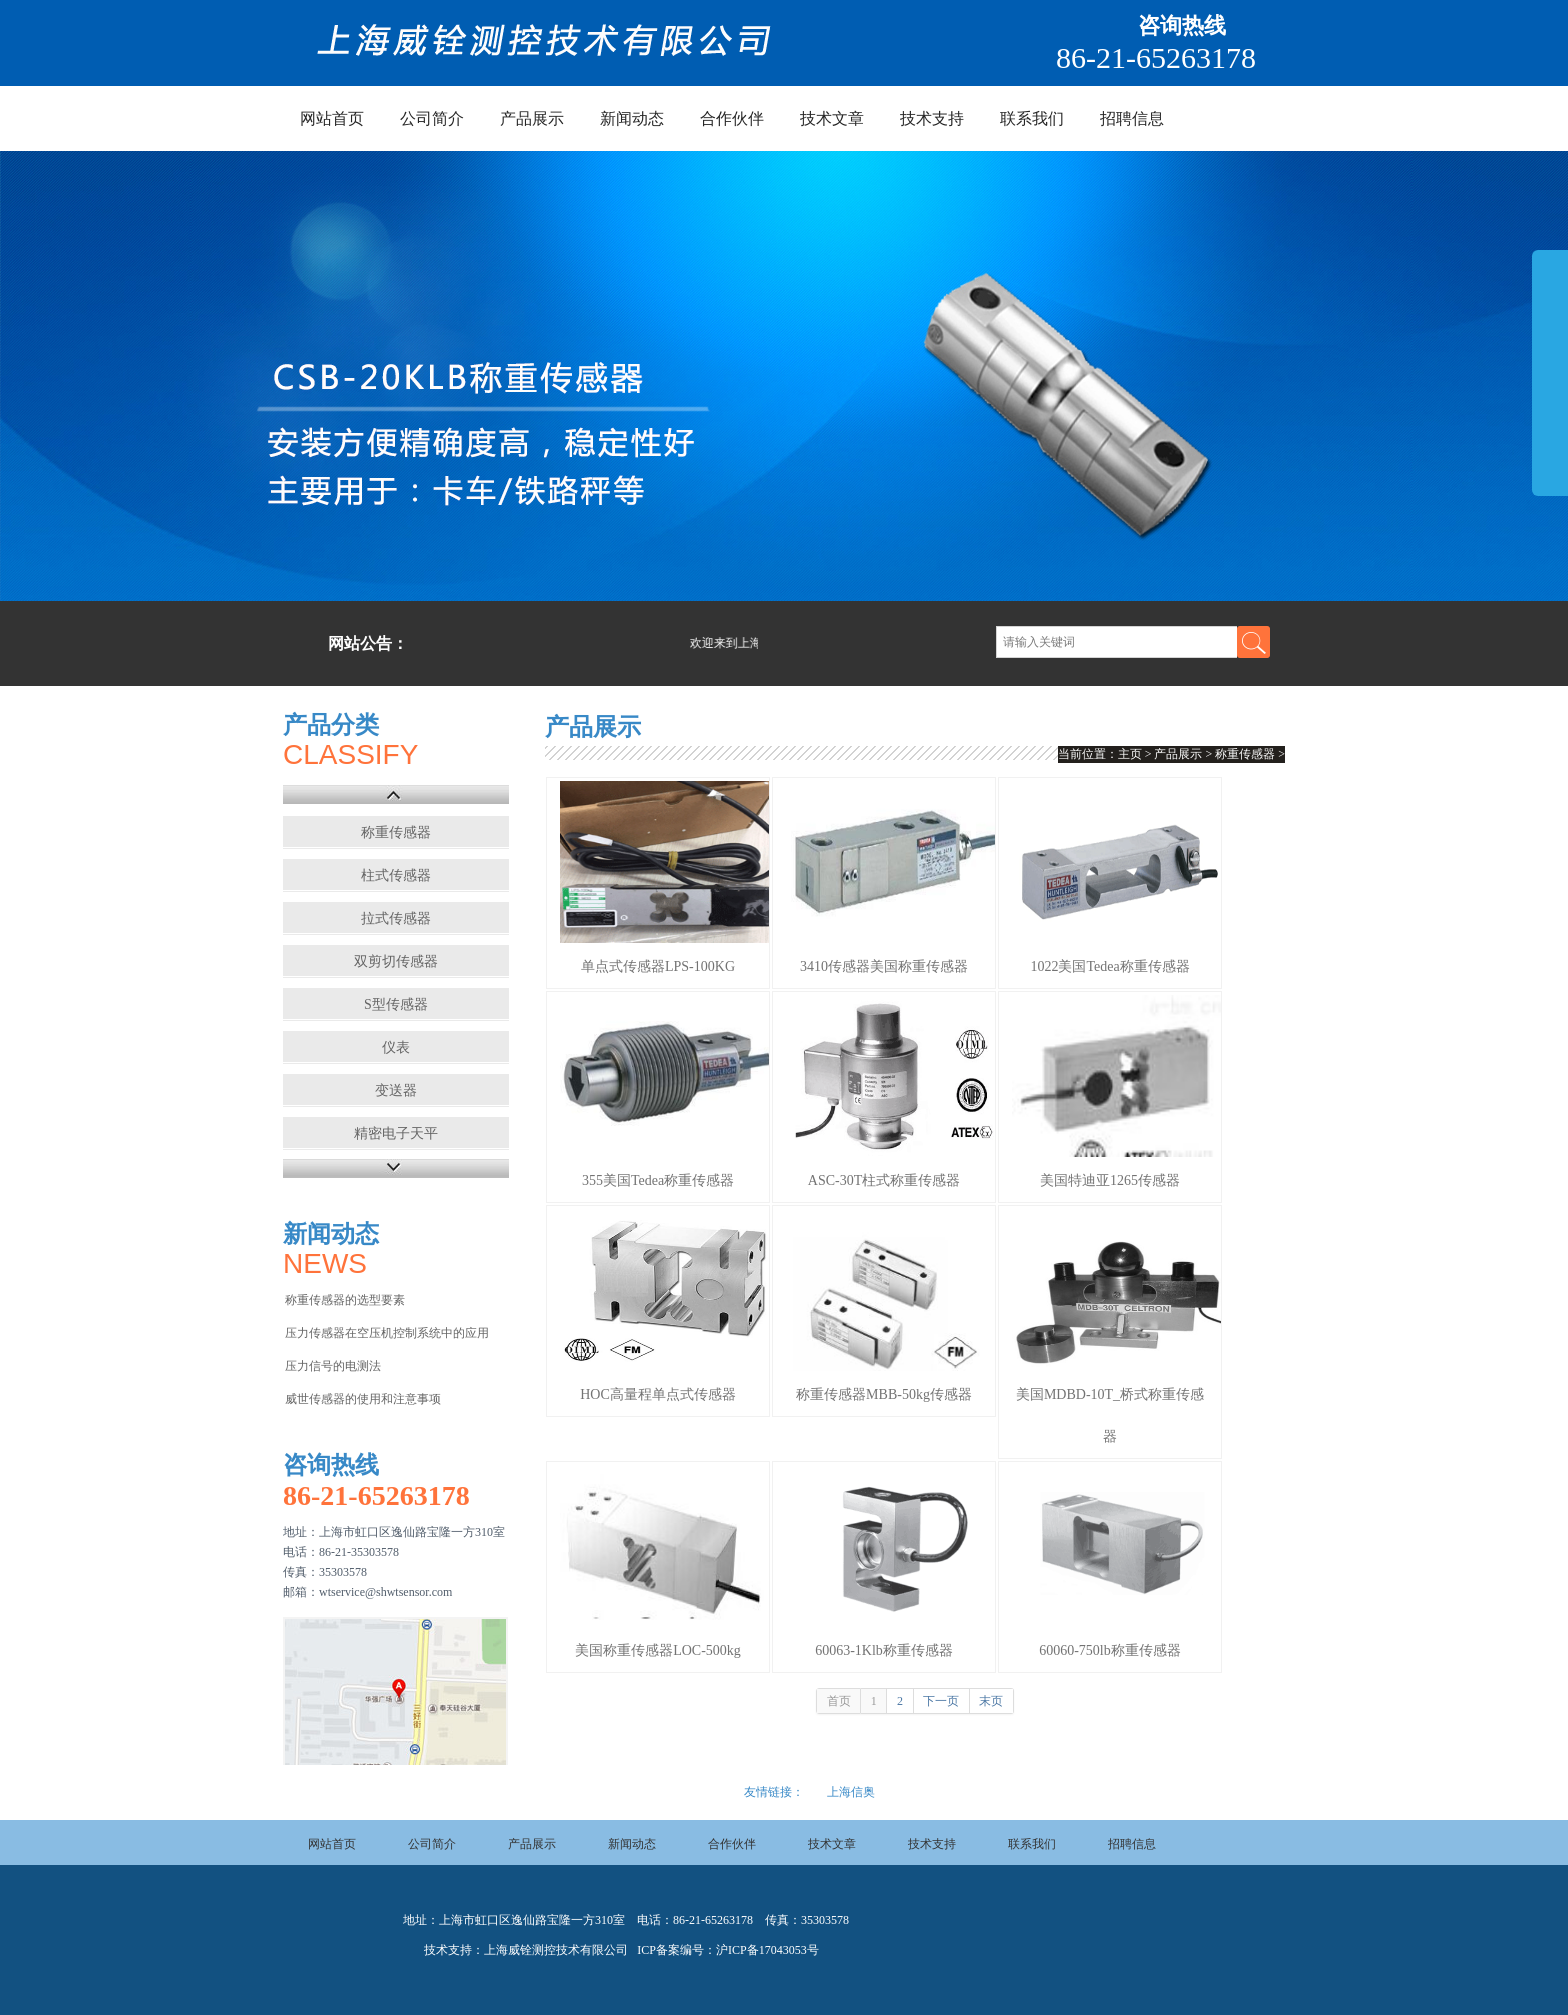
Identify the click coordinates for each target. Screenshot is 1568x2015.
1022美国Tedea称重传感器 (1109, 966)
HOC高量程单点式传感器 (658, 1394)
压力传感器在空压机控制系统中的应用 (387, 1333)
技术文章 (832, 118)
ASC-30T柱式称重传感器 (884, 1180)
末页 (991, 1701)
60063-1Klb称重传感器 (884, 1650)
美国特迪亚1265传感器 (1110, 1180)
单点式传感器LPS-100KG (658, 966)
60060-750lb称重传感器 (1110, 1650)
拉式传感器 (396, 918)
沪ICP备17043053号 (767, 1950)
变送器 (396, 1090)
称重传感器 (396, 832)
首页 (839, 1701)
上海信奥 (851, 1792)
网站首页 (332, 118)
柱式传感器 (396, 875)
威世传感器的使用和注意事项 (363, 1399)
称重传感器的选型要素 (345, 1300)
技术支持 (932, 118)
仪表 (396, 1047)
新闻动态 (632, 118)
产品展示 (532, 118)
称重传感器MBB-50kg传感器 (884, 1394)
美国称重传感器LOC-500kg (658, 1650)
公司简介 (432, 118)
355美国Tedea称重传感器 (658, 1180)
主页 (1130, 754)
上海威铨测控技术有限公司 (556, 1950)
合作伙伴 (732, 118)
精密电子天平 (396, 1133)
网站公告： (368, 643)
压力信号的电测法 (333, 1366)
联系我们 (1032, 118)
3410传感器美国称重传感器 (884, 966)
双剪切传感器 (396, 961)
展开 (1550, 372)
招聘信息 (1132, 118)
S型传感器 (396, 1004)
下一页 (941, 1701)
